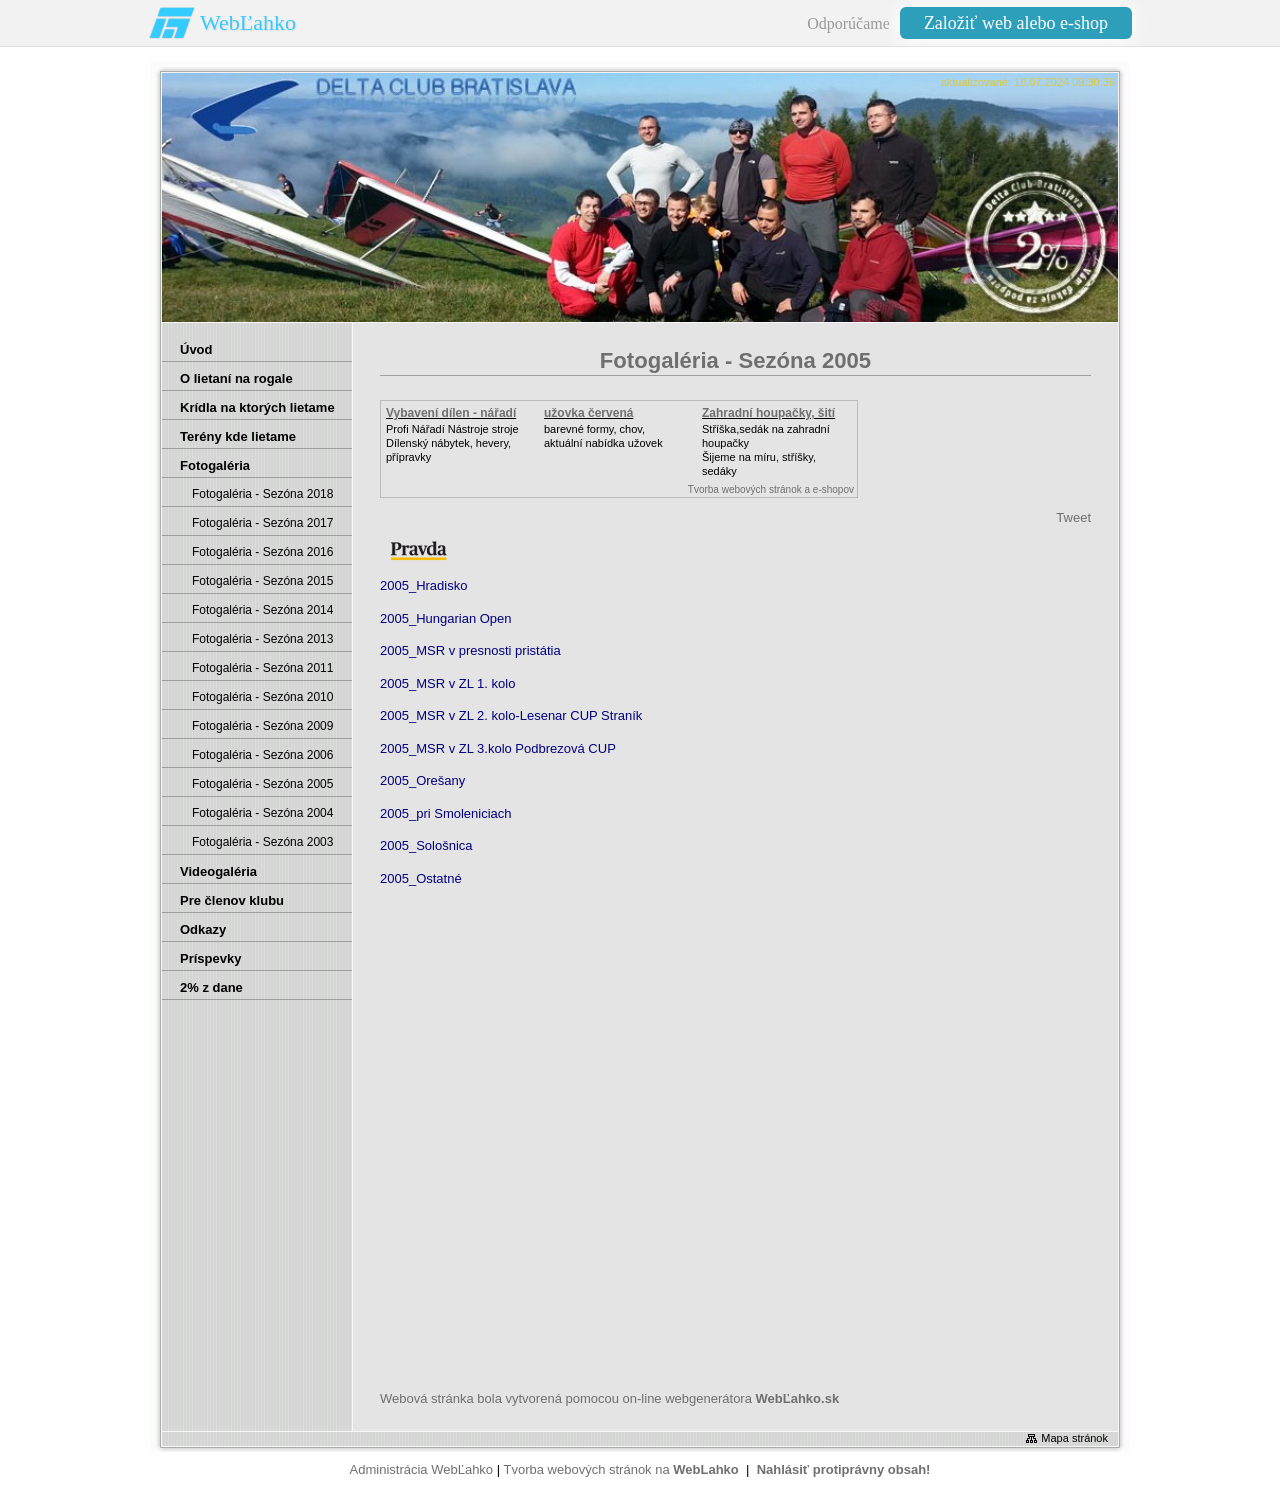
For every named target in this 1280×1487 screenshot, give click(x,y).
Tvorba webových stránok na (620, 1469)
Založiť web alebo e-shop (1016, 23)
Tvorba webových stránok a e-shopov (771, 489)
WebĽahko (248, 22)
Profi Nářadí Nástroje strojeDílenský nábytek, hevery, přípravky (452, 443)
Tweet (1073, 517)
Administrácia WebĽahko (422, 1469)
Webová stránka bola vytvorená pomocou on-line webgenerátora (609, 1398)
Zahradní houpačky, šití (768, 413)
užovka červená (588, 413)
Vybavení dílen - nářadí (451, 413)
